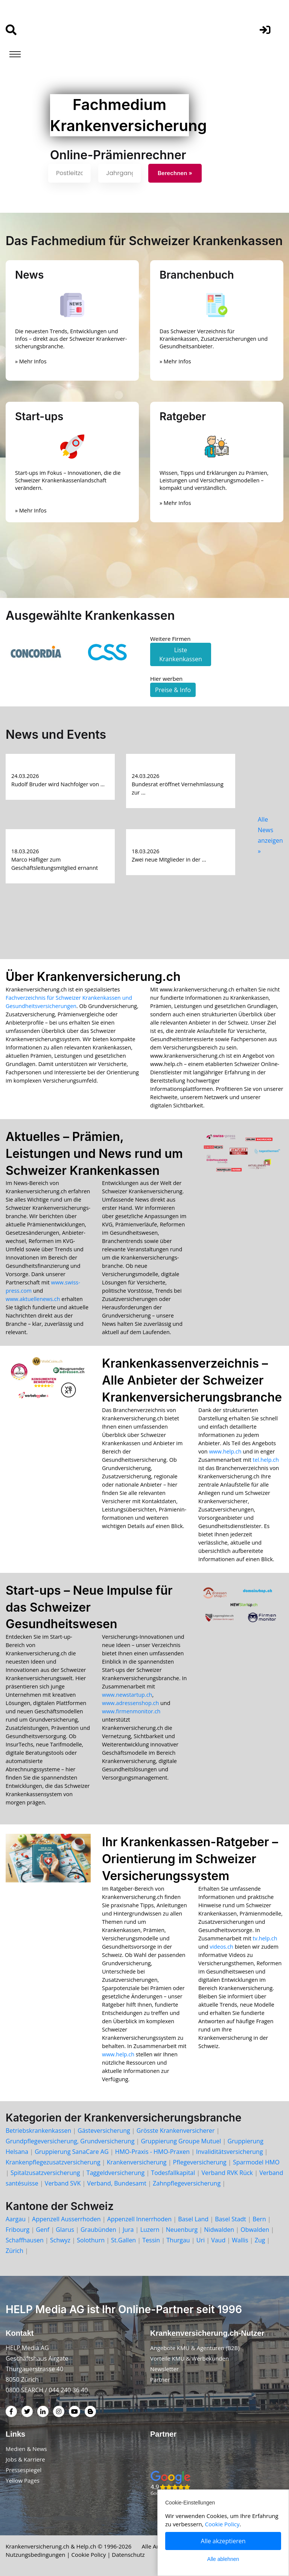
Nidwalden (219, 2229)
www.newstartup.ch (127, 1694)
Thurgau (178, 2240)
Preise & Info (173, 690)
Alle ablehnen (223, 2559)
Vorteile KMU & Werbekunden (189, 2358)
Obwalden (254, 2229)
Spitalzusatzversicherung (45, 2173)
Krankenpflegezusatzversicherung (53, 2162)
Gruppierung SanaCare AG (71, 2151)
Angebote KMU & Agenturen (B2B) (195, 2348)
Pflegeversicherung (200, 2162)
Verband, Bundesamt (116, 2183)
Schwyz (60, 2240)
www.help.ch (225, 1451)
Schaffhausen (25, 2240)
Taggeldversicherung (115, 2173)
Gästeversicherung (104, 2130)
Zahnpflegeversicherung (187, 2183)
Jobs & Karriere (25, 2459)
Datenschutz (128, 2554)
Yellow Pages (23, 2480)
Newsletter (164, 2369)
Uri (200, 2240)
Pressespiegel (23, 2470)
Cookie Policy (88, 2554)
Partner (160, 2379)
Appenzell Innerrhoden (139, 2219)
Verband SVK (63, 2183)
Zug (260, 2240)
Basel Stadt (230, 2219)
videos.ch (221, 1946)
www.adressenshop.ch (130, 1703)
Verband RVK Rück (227, 2173)
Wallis (240, 2240)
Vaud (218, 2240)
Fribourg (17, 2229)
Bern (259, 2219)
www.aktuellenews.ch (33, 1298)
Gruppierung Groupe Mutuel (181, 2141)
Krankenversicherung (137, 2162)
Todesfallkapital (173, 2173)
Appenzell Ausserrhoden (66, 2219)
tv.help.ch (265, 1938)
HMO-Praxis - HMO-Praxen (152, 2151)
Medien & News (26, 2448)
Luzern (150, 2229)
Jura (128, 2229)
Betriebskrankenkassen (38, 2130)
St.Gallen (123, 2240)
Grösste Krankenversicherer (176, 2130)
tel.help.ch (266, 1459)
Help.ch (86, 2546)
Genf (42, 2229)
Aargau (16, 2219)
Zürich (14, 2251)
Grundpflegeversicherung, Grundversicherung (70, 2141)
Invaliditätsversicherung (229, 2151)
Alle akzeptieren (223, 2541)
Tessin (151, 2240)
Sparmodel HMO (256, 2162)
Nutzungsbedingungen (35, 2554)
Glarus (65, 2229)
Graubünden (98, 2229)
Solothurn (91, 2240)
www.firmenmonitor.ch (131, 1711)
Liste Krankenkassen (180, 654)
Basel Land (193, 2219)
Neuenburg (182, 2229)
